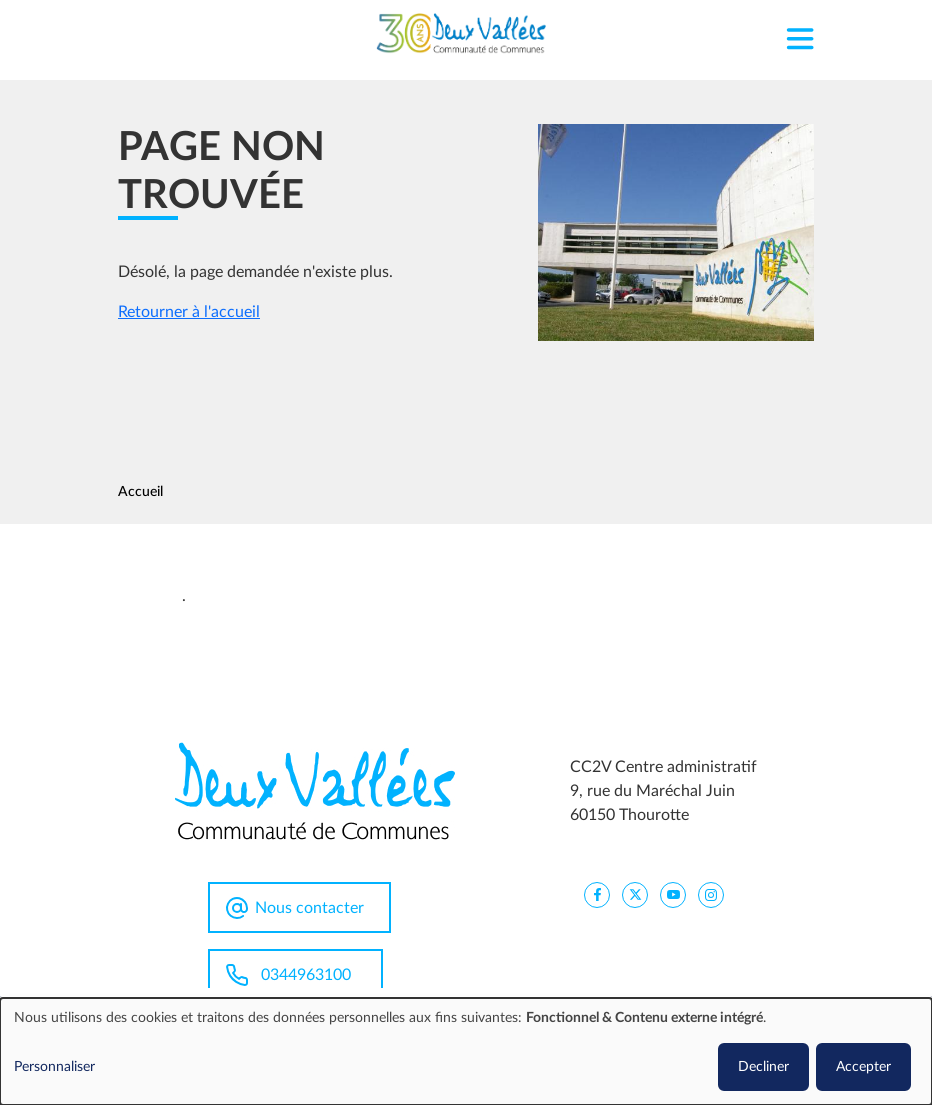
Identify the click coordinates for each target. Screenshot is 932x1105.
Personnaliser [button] (54, 1067)
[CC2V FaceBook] (597, 894)
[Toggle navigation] (799, 33)
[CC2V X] (635, 894)
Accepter (863, 1067)
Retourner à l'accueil (189, 312)
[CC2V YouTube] (673, 894)
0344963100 (306, 975)
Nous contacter (309, 908)
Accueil (140, 492)
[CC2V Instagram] (711, 894)
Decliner (763, 1067)
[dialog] (466, 1051)
